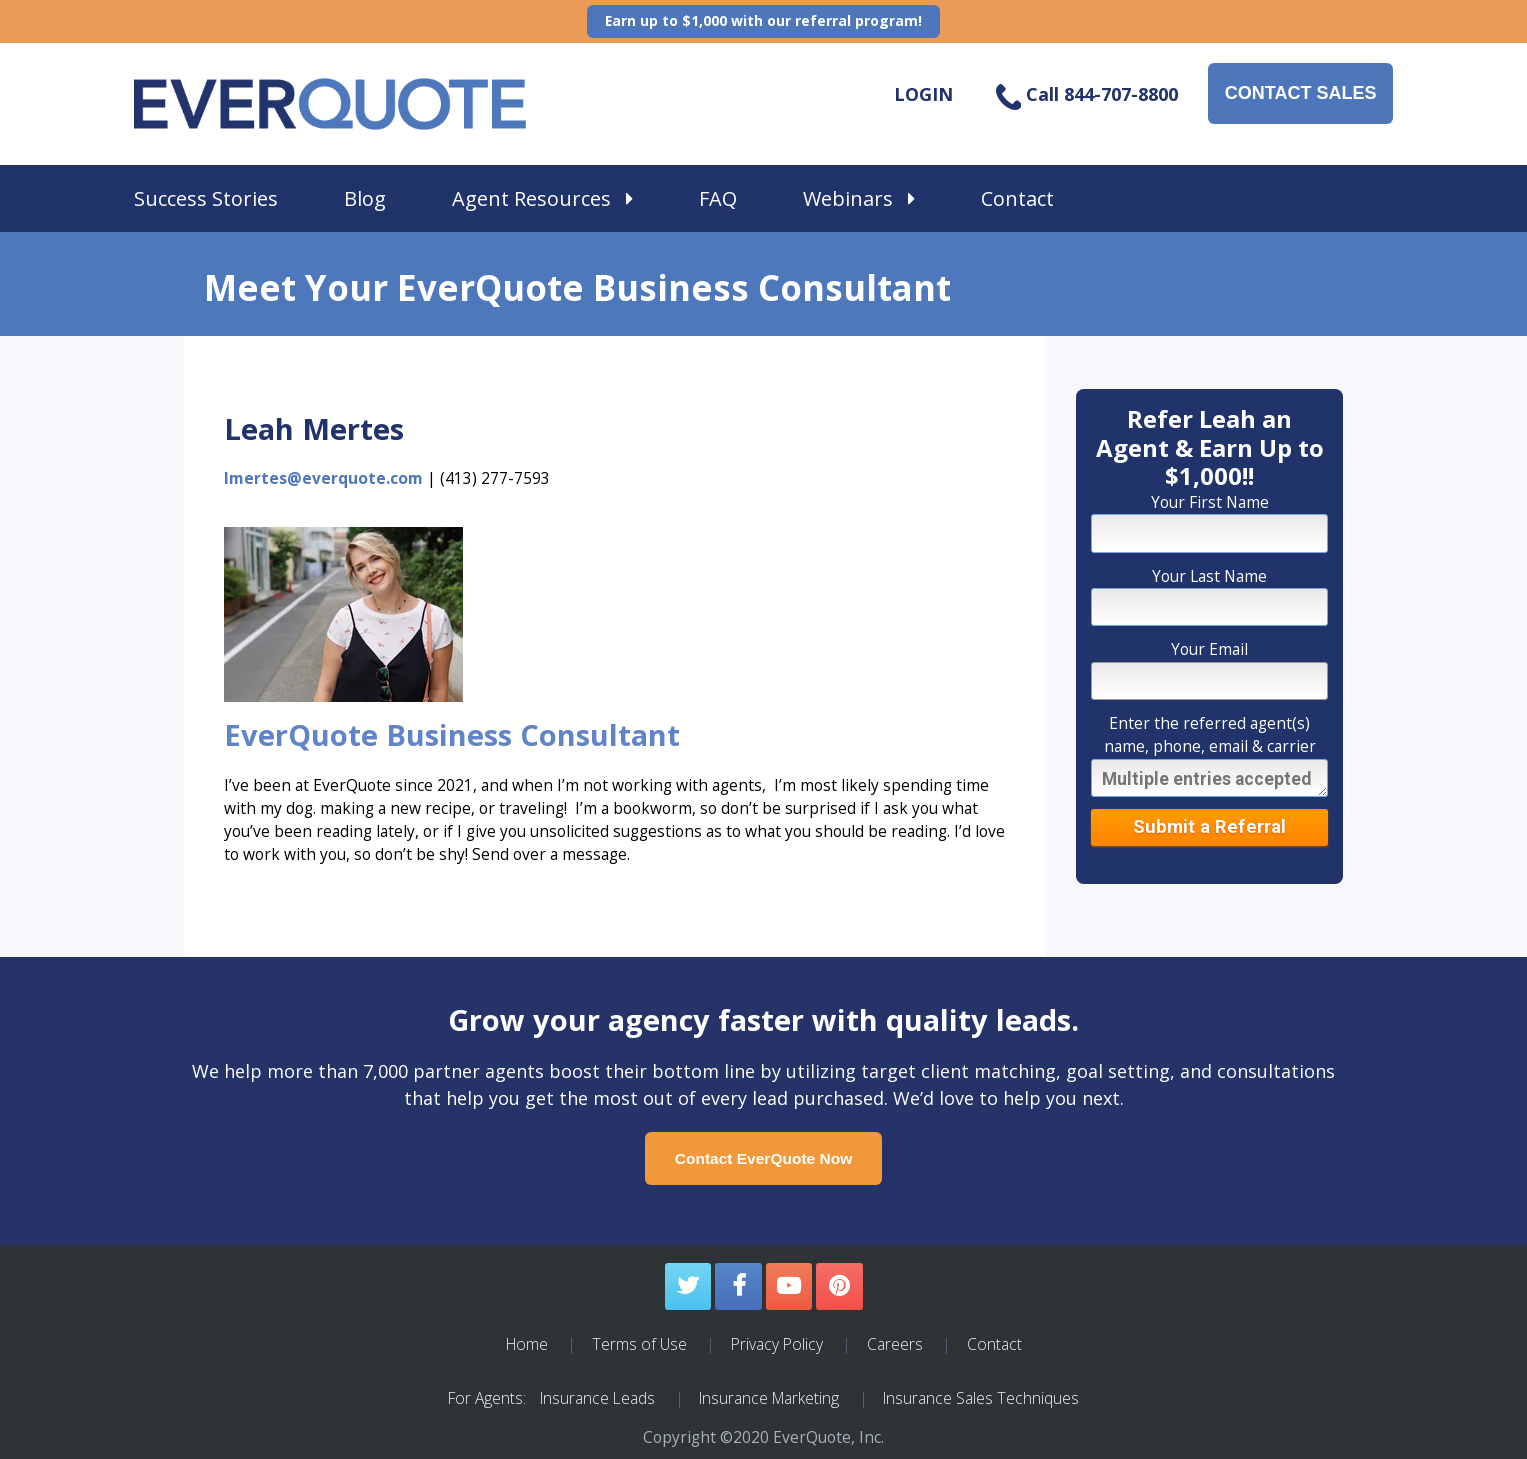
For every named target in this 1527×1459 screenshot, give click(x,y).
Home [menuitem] (527, 1344)
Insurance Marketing (769, 1398)
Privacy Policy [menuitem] (777, 1344)
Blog (365, 198)
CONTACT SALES (1301, 93)
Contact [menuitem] (994, 1344)
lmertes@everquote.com (323, 478)
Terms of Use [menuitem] (639, 1344)
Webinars (859, 198)
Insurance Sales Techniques (981, 1398)
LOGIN (923, 94)
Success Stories (206, 198)
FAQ (718, 198)
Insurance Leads (597, 1398)
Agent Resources (542, 198)
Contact (1017, 198)
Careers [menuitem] (895, 1344)
